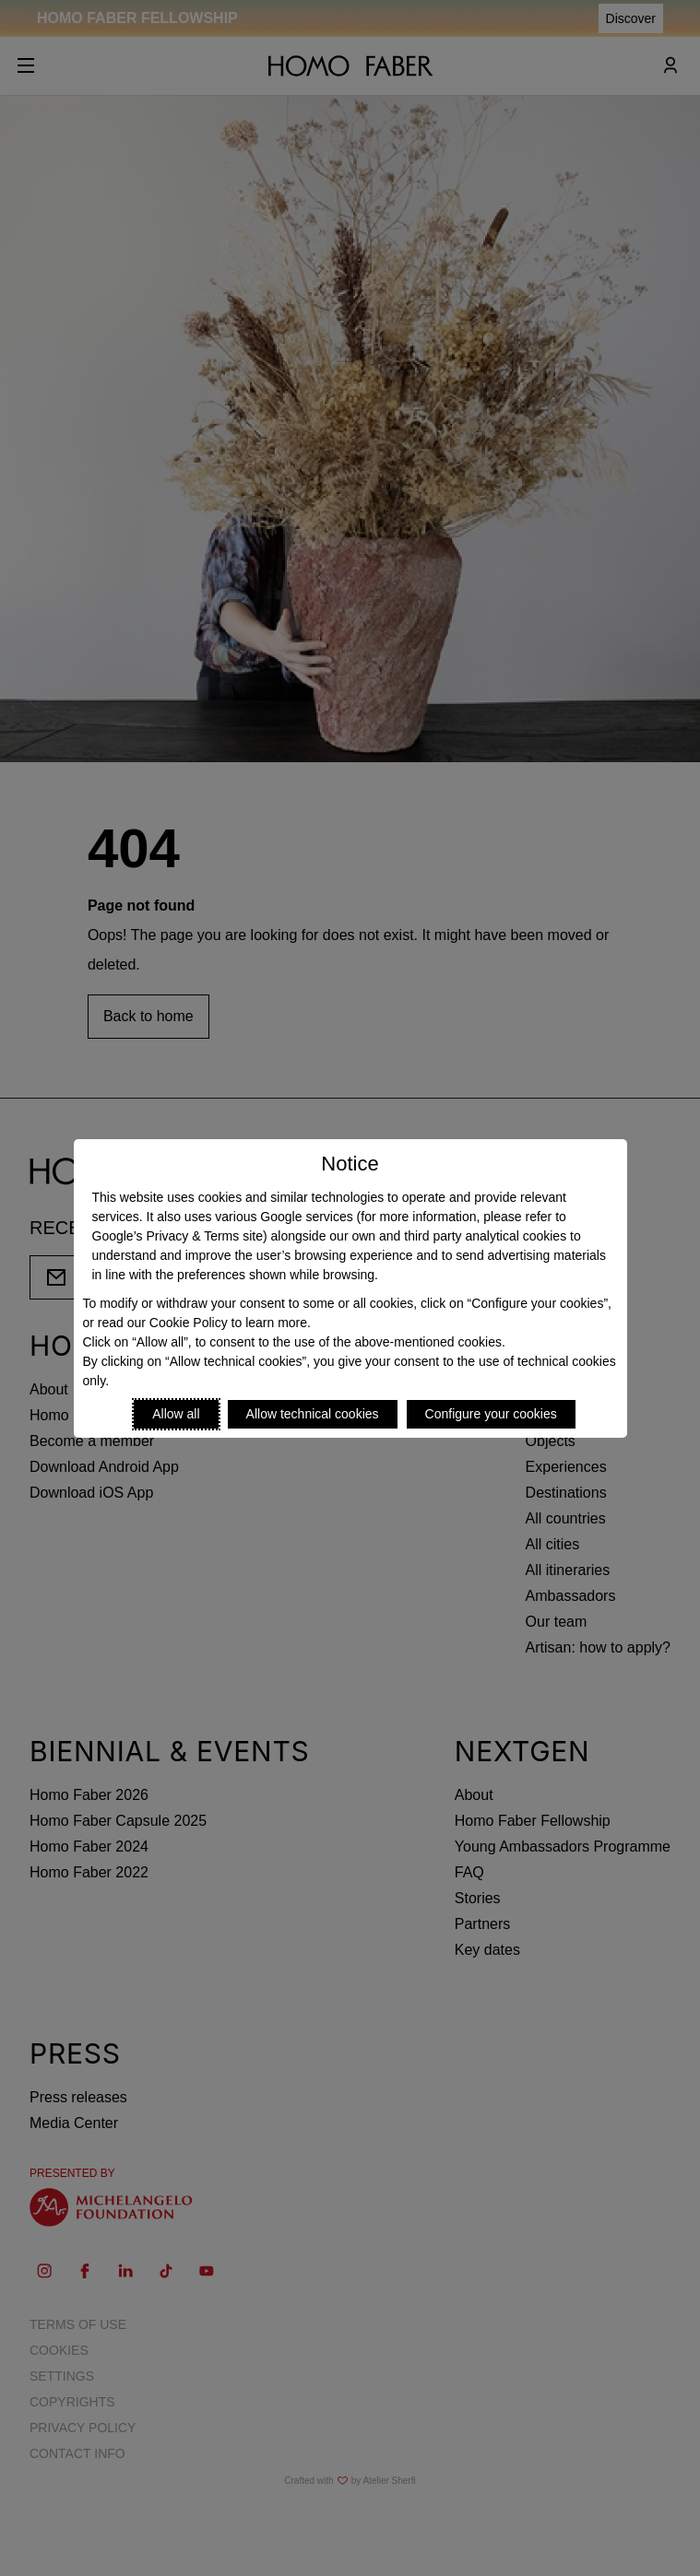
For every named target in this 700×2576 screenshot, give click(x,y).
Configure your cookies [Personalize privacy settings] (491, 1413)
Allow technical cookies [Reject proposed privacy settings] (312, 1413)
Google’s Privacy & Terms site (177, 1236)
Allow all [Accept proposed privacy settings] (175, 1413)
